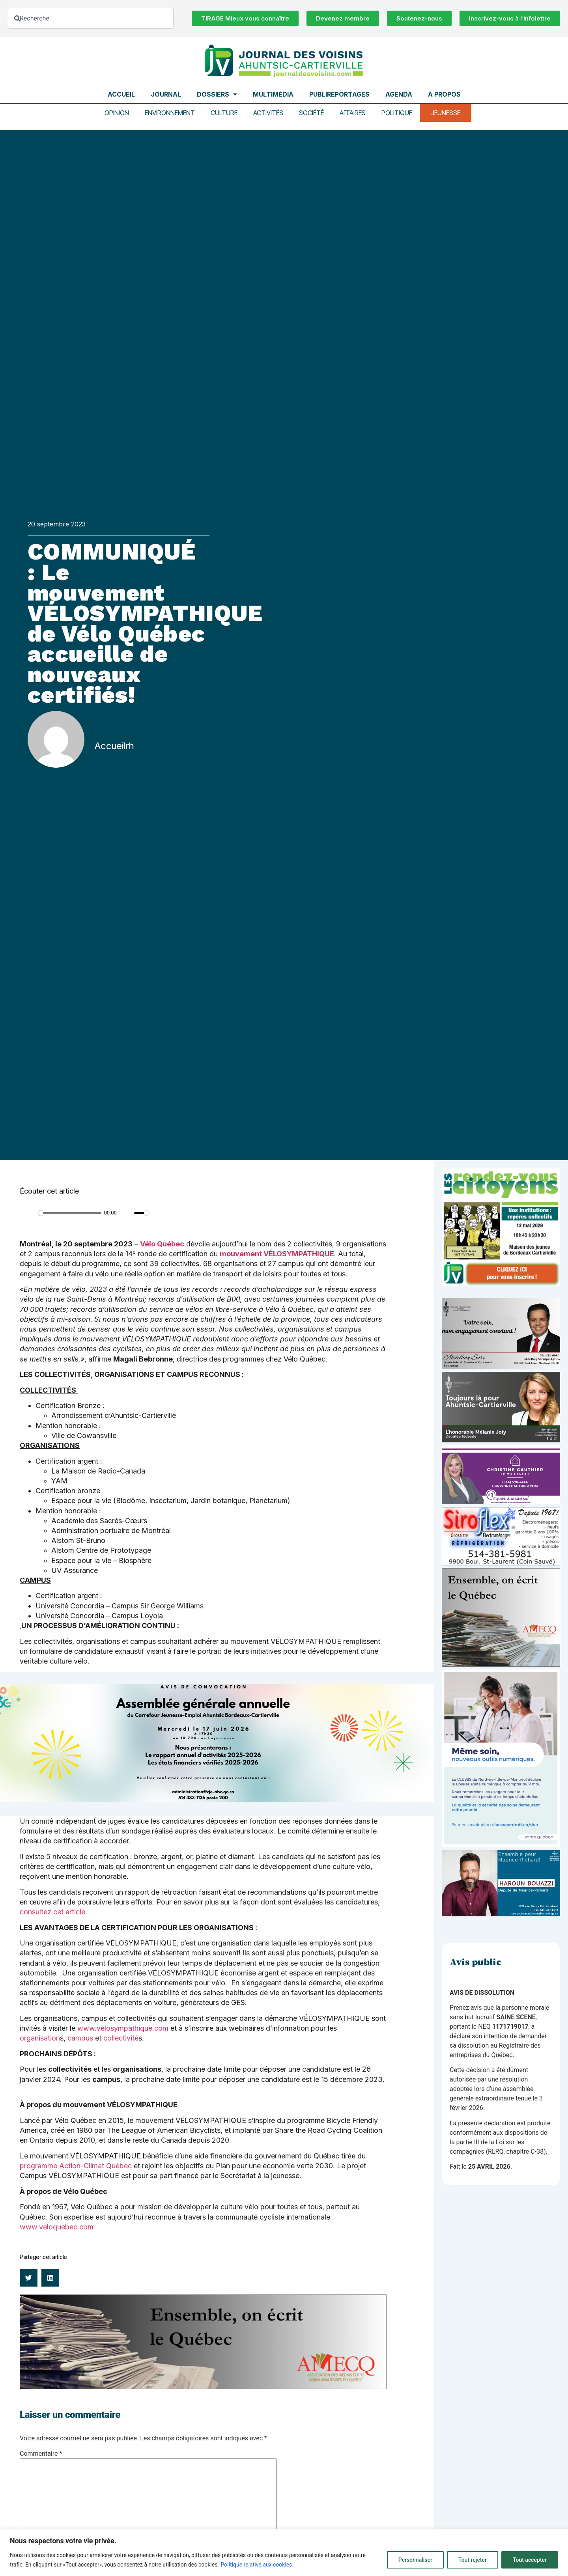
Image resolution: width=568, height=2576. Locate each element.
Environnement (170, 113)
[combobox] (91, 18)
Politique (396, 113)
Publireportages (339, 94)
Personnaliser (415, 2560)
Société (311, 113)
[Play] (30, 1213)
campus (80, 2038)
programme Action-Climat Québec (76, 2166)
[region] (284, 2552)
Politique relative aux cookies (256, 2564)
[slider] (69, 1213)
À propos (444, 94)
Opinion (117, 113)
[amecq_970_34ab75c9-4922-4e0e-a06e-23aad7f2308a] (203, 2387)
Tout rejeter (472, 2560)
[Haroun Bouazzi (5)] (501, 1914)
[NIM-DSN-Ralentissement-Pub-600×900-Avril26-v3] (501, 1845)
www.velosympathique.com (122, 2028)
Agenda (398, 94)
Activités (268, 113)
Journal (166, 94)
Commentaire (41, 2454)
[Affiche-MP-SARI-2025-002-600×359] (501, 1367)
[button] (28, 2278)
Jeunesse (445, 113)
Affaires (353, 113)
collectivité (120, 2038)
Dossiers (217, 94)
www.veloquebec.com (56, 2227)
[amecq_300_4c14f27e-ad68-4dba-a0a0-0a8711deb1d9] (501, 1664)
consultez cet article (52, 1912)
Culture (224, 113)
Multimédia (273, 94)
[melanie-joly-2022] (501, 1440)
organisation (40, 2038)
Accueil (121, 94)
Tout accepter (530, 2560)
